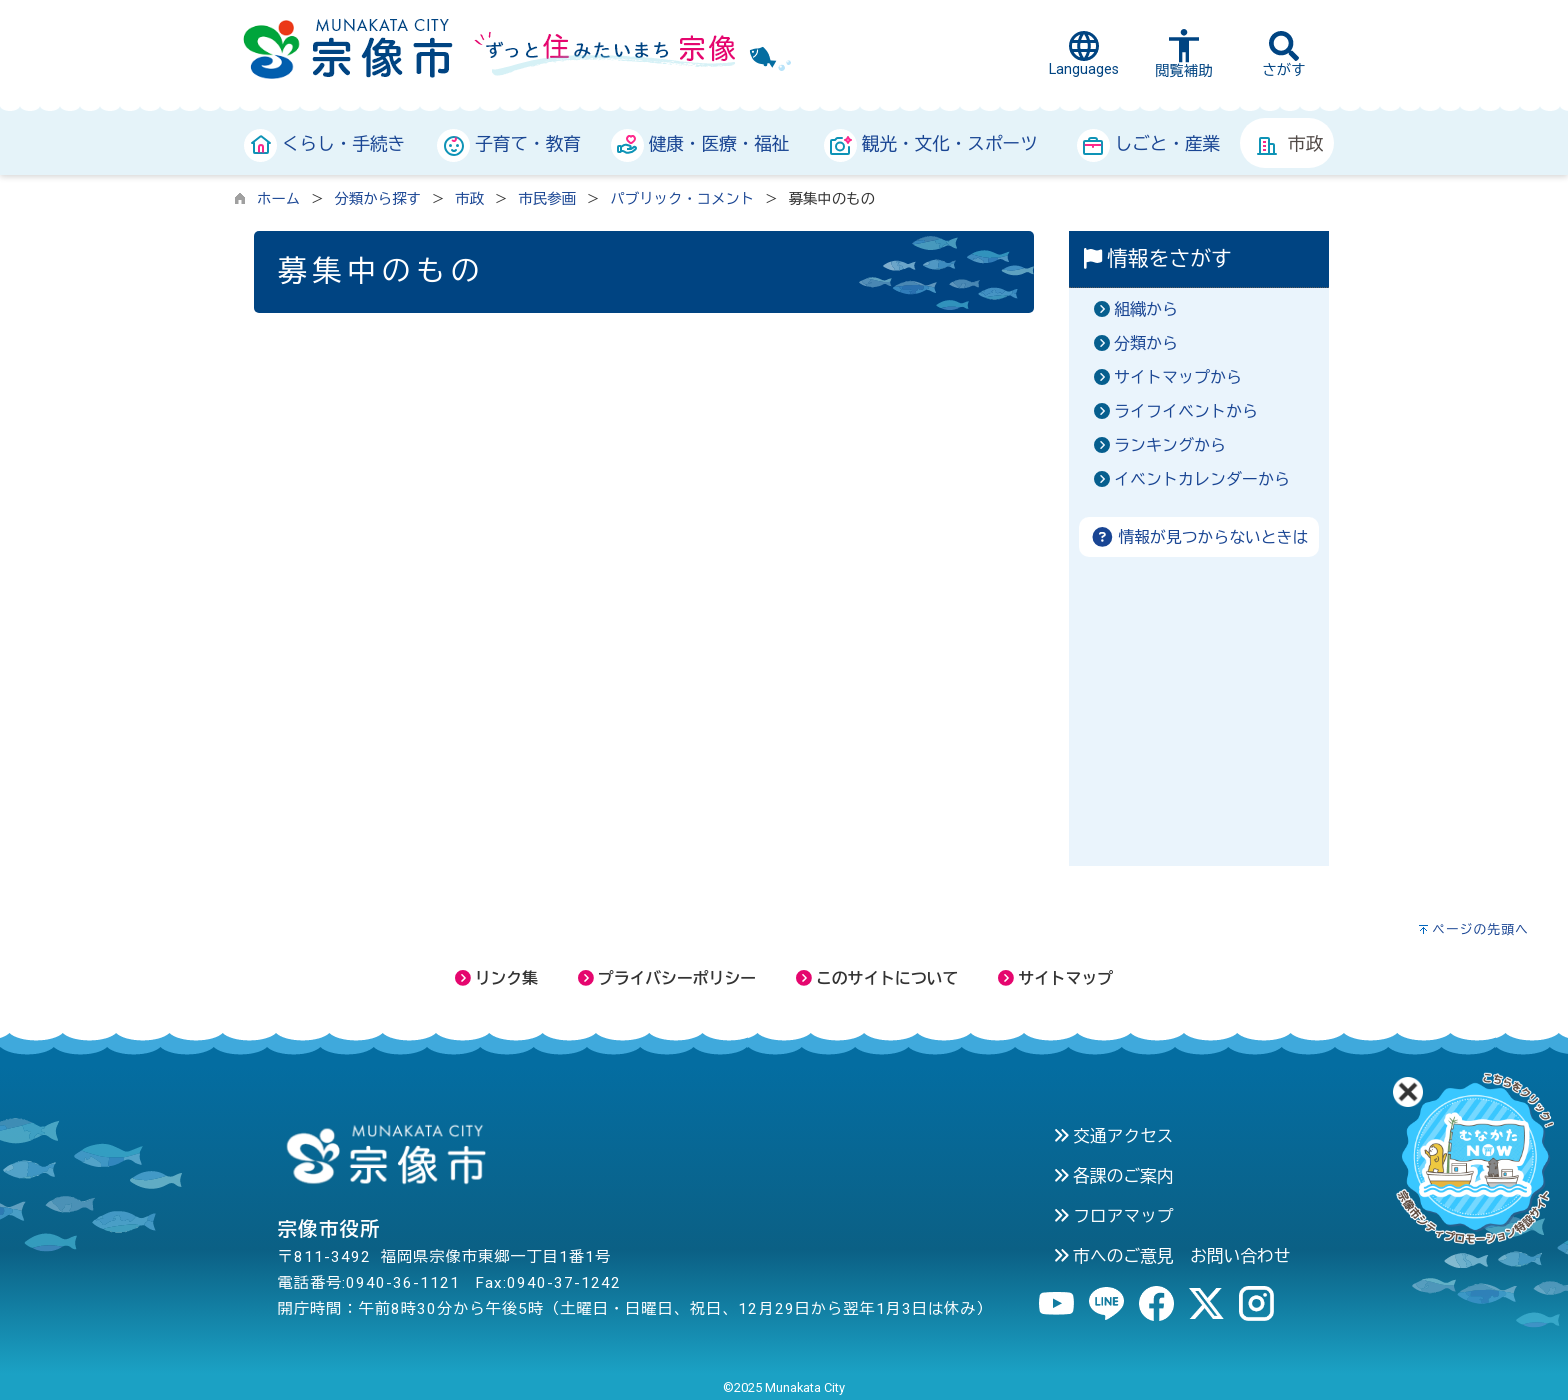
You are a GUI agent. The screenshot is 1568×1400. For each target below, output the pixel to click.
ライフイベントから (1186, 411)
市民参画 (547, 199)
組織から (1146, 309)
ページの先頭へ (1480, 929)
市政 (469, 199)
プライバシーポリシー (667, 978)
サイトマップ (1055, 978)
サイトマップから (1178, 377)
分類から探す (378, 199)
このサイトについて (877, 978)
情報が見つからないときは (1199, 537)
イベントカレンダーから (1202, 479)
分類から (1146, 343)
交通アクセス (1113, 1136)
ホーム (278, 199)
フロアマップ (1113, 1216)
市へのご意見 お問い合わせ (1172, 1256)
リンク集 (496, 978)
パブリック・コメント (682, 199)
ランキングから (1170, 445)
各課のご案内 (1113, 1176)
